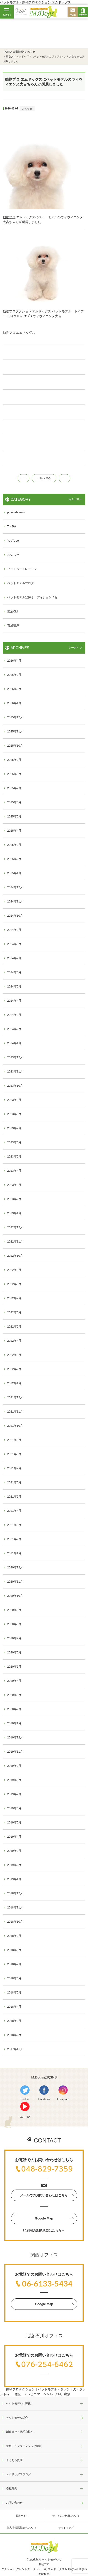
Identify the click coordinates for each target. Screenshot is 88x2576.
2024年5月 (14, 986)
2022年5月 (14, 1326)
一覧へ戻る (44, 478)
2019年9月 (14, 1765)
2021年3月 (14, 1525)
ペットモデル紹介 (17, 2417)
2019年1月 (14, 1879)
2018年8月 (14, 1950)
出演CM (12, 611)
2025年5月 (14, 816)
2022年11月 (15, 1241)
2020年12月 (15, 1567)
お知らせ (27, 108)
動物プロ (9, 217)
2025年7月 (14, 788)
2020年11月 (15, 1581)
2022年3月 (14, 1355)
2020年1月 (14, 1723)
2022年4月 (14, 1340)
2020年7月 (14, 1638)
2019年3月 (14, 1850)
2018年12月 (15, 1893)
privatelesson (16, 512)
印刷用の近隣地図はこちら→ (44, 2230)
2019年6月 (14, 1808)
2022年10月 (15, 1255)
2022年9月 (14, 1270)
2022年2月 (14, 1369)
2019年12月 (15, 1737)
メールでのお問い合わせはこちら (44, 2195)
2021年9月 (14, 1440)
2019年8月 (14, 1780)
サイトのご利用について (66, 2515)
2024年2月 (14, 1029)
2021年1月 (14, 1553)
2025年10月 (15, 745)
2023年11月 (15, 1071)
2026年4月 (14, 660)
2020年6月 (14, 1652)
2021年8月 (14, 1454)
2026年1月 (14, 703)
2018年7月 (14, 1964)
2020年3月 (14, 1695)
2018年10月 (15, 1921)
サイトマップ (65, 2527)
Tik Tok (11, 526)
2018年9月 (14, 1935)
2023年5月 (14, 1156)
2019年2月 (14, 1865)
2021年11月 (15, 1411)
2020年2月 (14, 1709)
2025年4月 (14, 830)
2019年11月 (15, 1751)
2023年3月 (14, 1185)
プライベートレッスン (22, 569)
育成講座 (13, 625)
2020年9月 (14, 1610)
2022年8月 (14, 1284)
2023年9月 (14, 1100)
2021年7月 (14, 1468)
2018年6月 (14, 1978)
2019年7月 (14, 1794)
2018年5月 (14, 1992)
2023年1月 (14, 1213)
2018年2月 (14, 2035)
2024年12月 (15, 887)
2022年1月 (14, 1383)
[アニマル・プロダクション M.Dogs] (44, 2547)
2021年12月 (15, 1397)
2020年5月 (14, 1666)
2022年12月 (15, 1227)
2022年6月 (14, 1312)
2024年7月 (14, 958)
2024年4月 (14, 1000)
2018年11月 (15, 1907)
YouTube (13, 540)
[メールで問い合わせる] (73, 13)
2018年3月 (14, 2020)
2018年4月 (14, 2006)
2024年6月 (14, 972)
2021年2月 (14, 1539)
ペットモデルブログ (20, 583)
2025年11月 (15, 731)
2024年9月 (14, 929)
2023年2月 (14, 1199)
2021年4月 (14, 1510)
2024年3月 (14, 1015)
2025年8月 (14, 774)
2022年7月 (14, 1298)
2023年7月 (14, 1128)
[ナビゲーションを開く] (7, 12)
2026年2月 (14, 689)
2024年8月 (14, 944)
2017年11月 (15, 2049)
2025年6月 (14, 802)
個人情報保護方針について (22, 2527)
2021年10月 (15, 1425)
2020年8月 (14, 1624)
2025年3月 (14, 844)
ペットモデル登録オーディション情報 (32, 597)
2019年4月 (14, 1836)
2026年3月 (14, 674)
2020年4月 (14, 1680)
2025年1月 (14, 873)
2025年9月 (14, 759)
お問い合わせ (14, 2502)
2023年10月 (15, 1085)
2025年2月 (14, 859)
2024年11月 (15, 901)
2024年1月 (14, 1043)
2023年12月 (15, 1057)
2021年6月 (14, 1482)
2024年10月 (15, 915)
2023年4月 (14, 1170)
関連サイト (22, 2515)
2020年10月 (15, 1595)
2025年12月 (15, 717)
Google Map (44, 2218)
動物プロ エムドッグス (19, 332)
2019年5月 (14, 1822)
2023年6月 (14, 1142)
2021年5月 (14, 1496)
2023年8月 (14, 1114)
